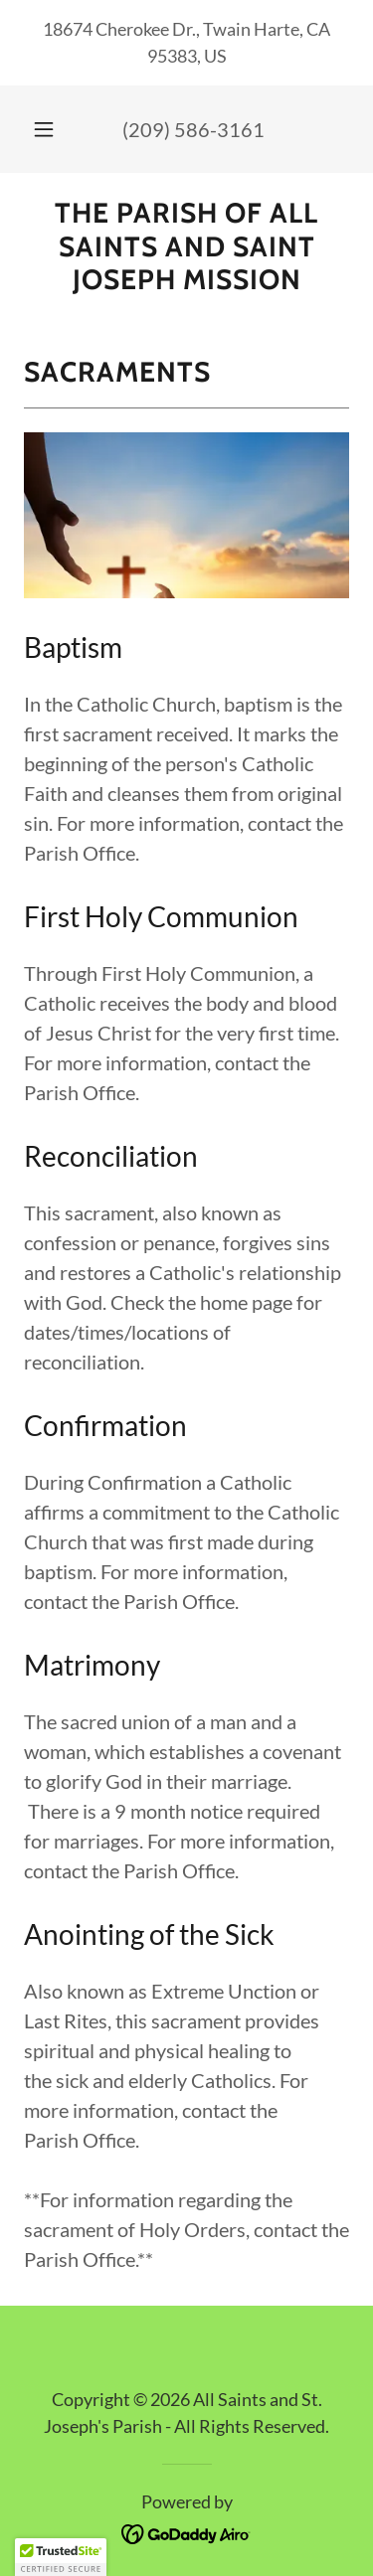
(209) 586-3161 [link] (193, 129)
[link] (186, 247)
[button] (44, 129)
